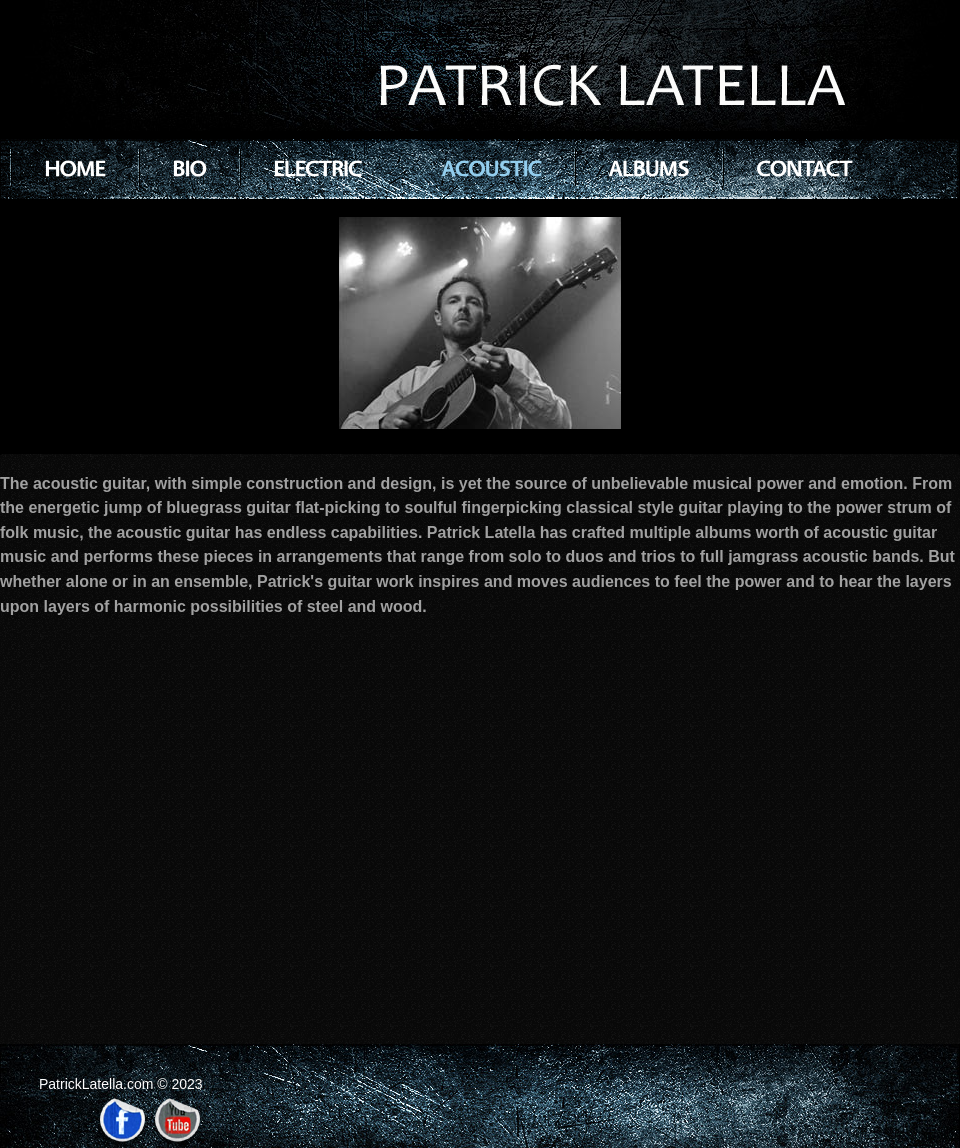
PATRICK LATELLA (607, 89)
